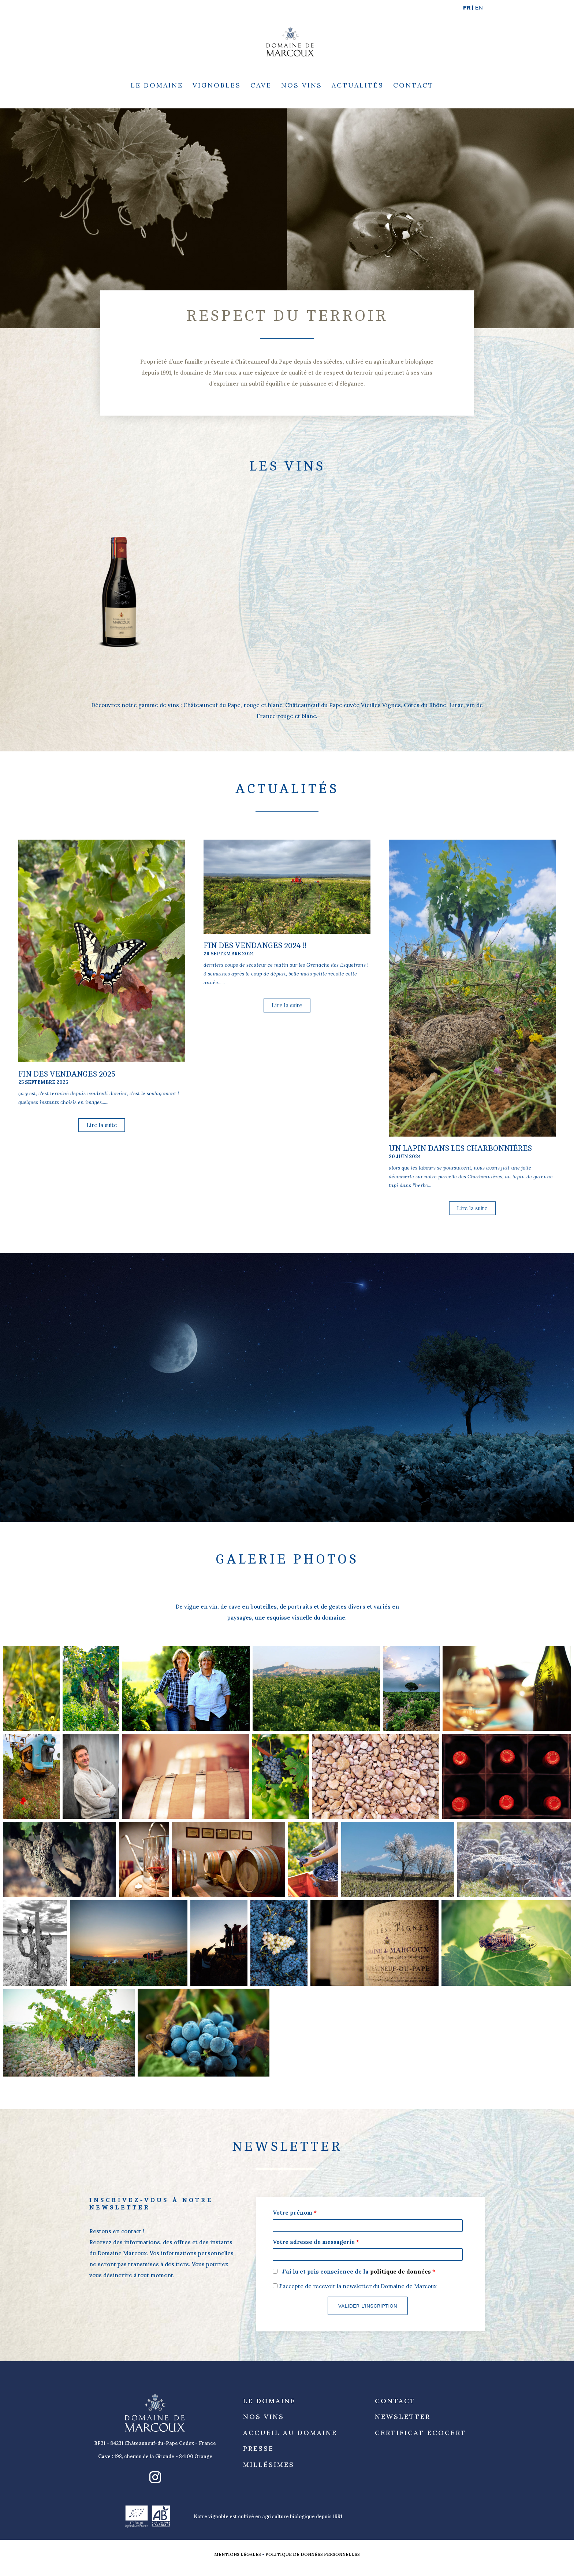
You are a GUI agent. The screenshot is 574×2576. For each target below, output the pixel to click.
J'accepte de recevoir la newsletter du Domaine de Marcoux (355, 2286)
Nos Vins (301, 86)
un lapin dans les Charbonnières (460, 1148)
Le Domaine (157, 86)
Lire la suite (101, 1125)
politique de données (401, 2271)
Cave (261, 86)
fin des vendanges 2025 (66, 1074)
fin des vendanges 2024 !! (255, 945)
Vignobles (217, 86)
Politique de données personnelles (312, 2554)
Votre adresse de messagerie (316, 2241)
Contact (413, 86)
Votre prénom (295, 2212)
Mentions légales (237, 2554)
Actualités (358, 86)
